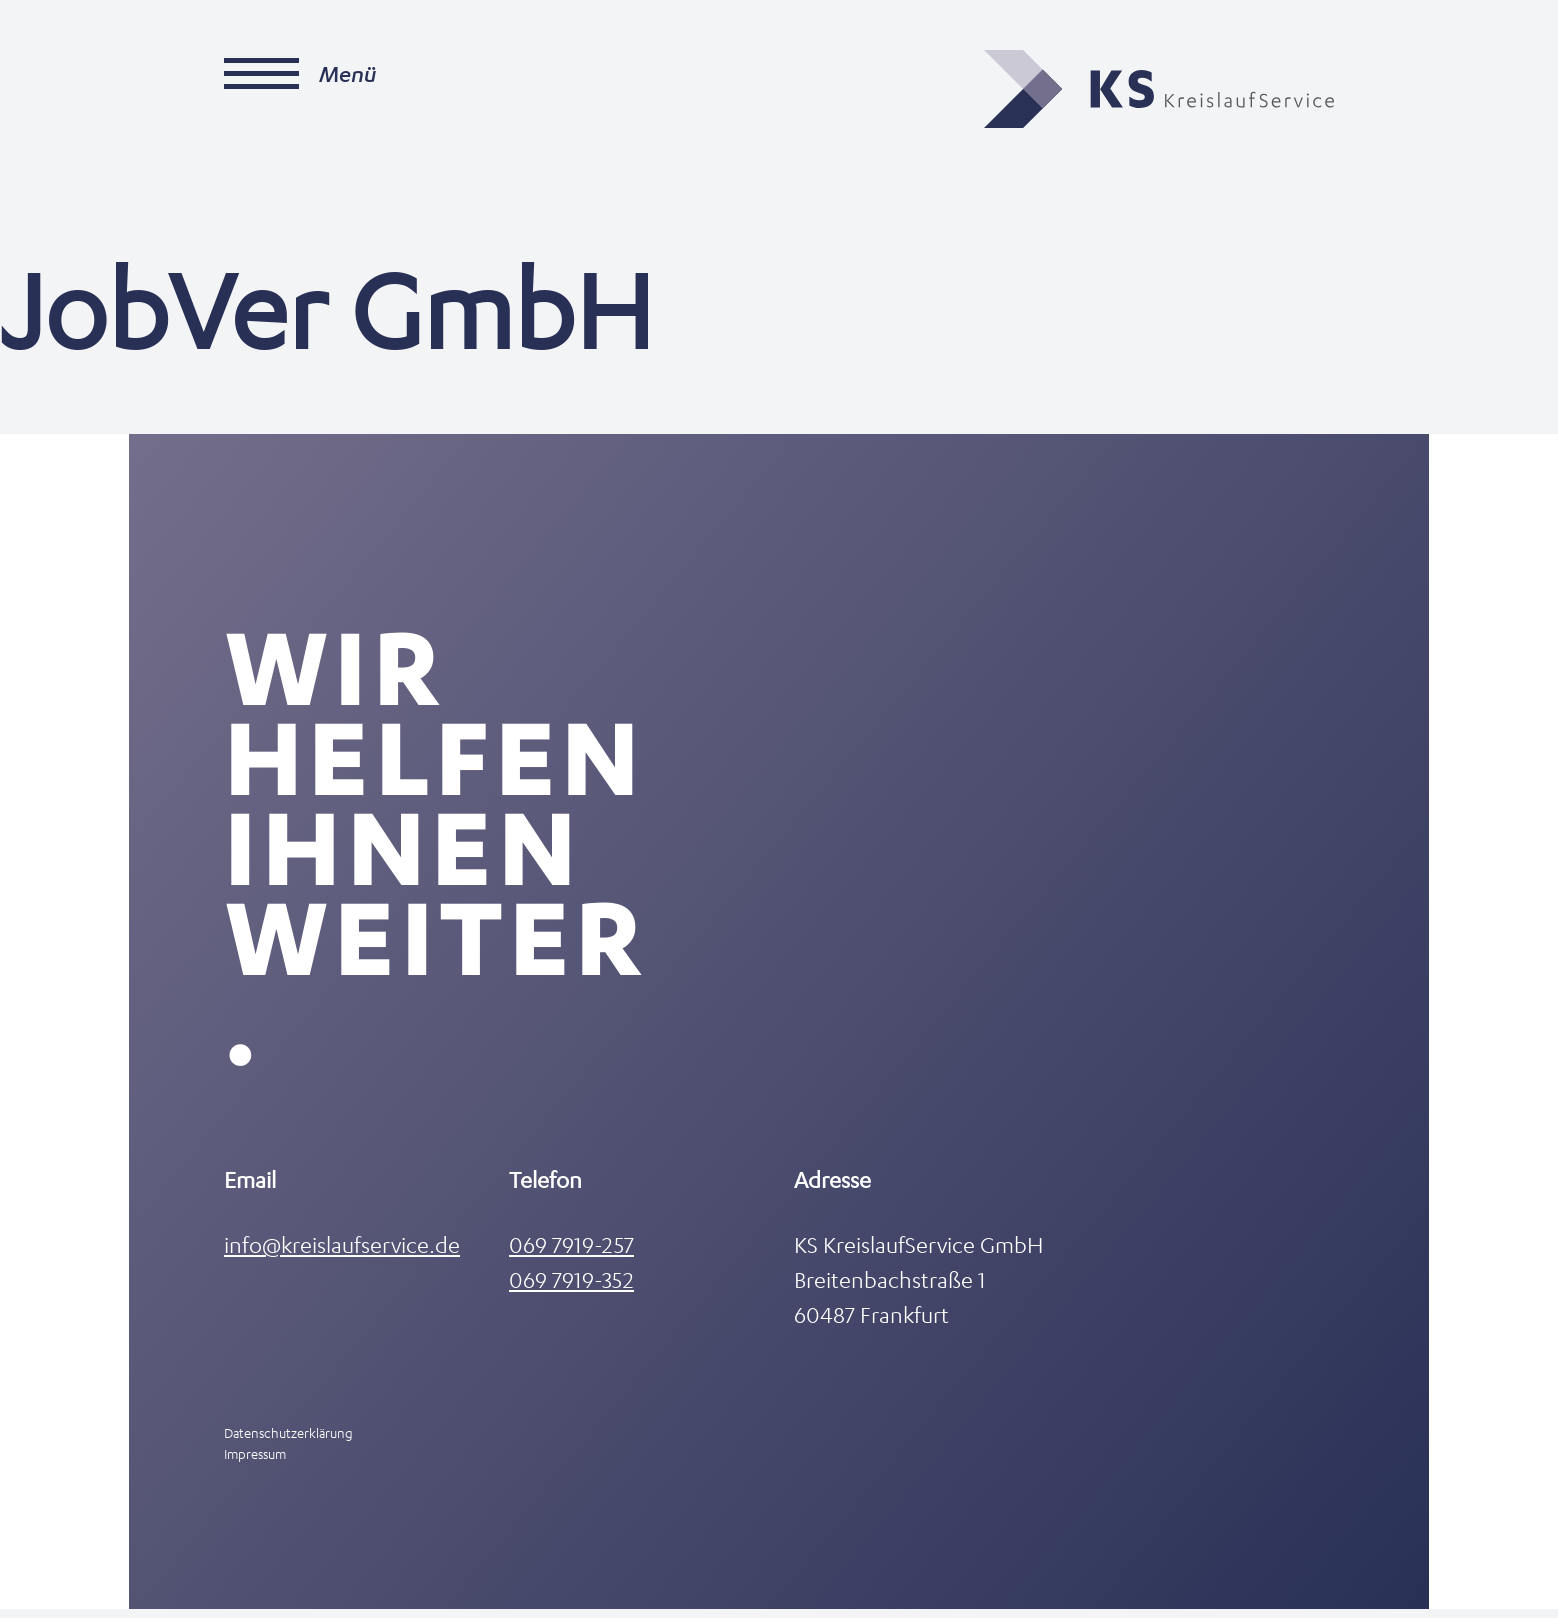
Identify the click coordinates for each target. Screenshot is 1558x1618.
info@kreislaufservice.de (342, 1253)
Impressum (255, 1462)
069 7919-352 (571, 1288)
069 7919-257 (571, 1253)
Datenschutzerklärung (288, 1441)
